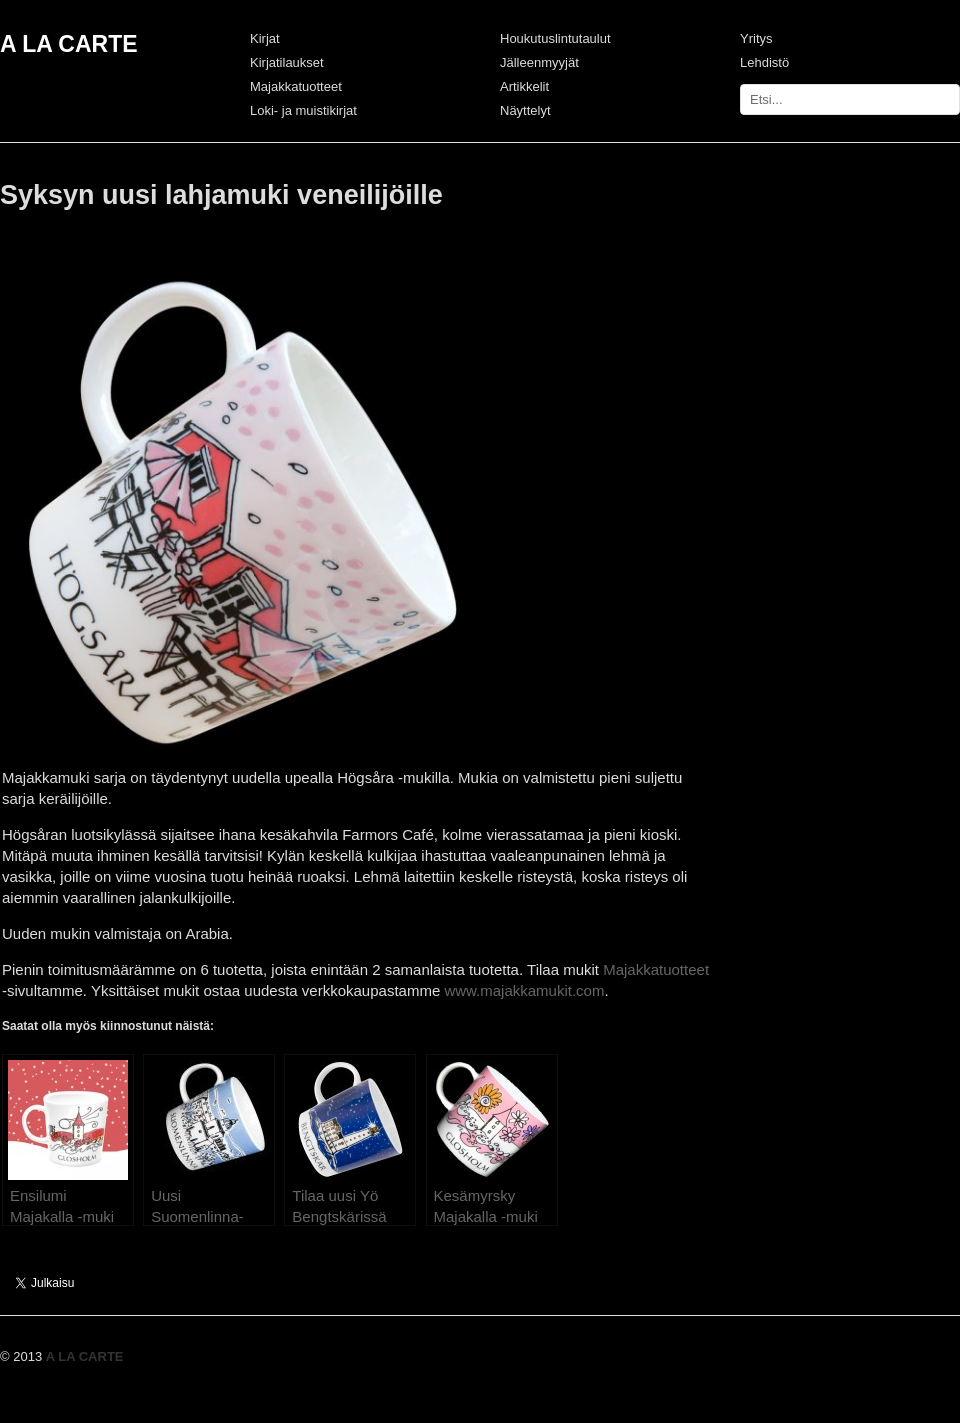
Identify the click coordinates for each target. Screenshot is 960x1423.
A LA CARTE (69, 44)
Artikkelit (524, 86)
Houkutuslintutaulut (555, 38)
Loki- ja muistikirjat (303, 110)
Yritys (756, 38)
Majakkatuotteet (296, 86)
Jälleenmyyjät (539, 62)
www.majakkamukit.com (524, 990)
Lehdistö (764, 62)
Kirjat (265, 38)
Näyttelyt (525, 110)
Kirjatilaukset (287, 62)
